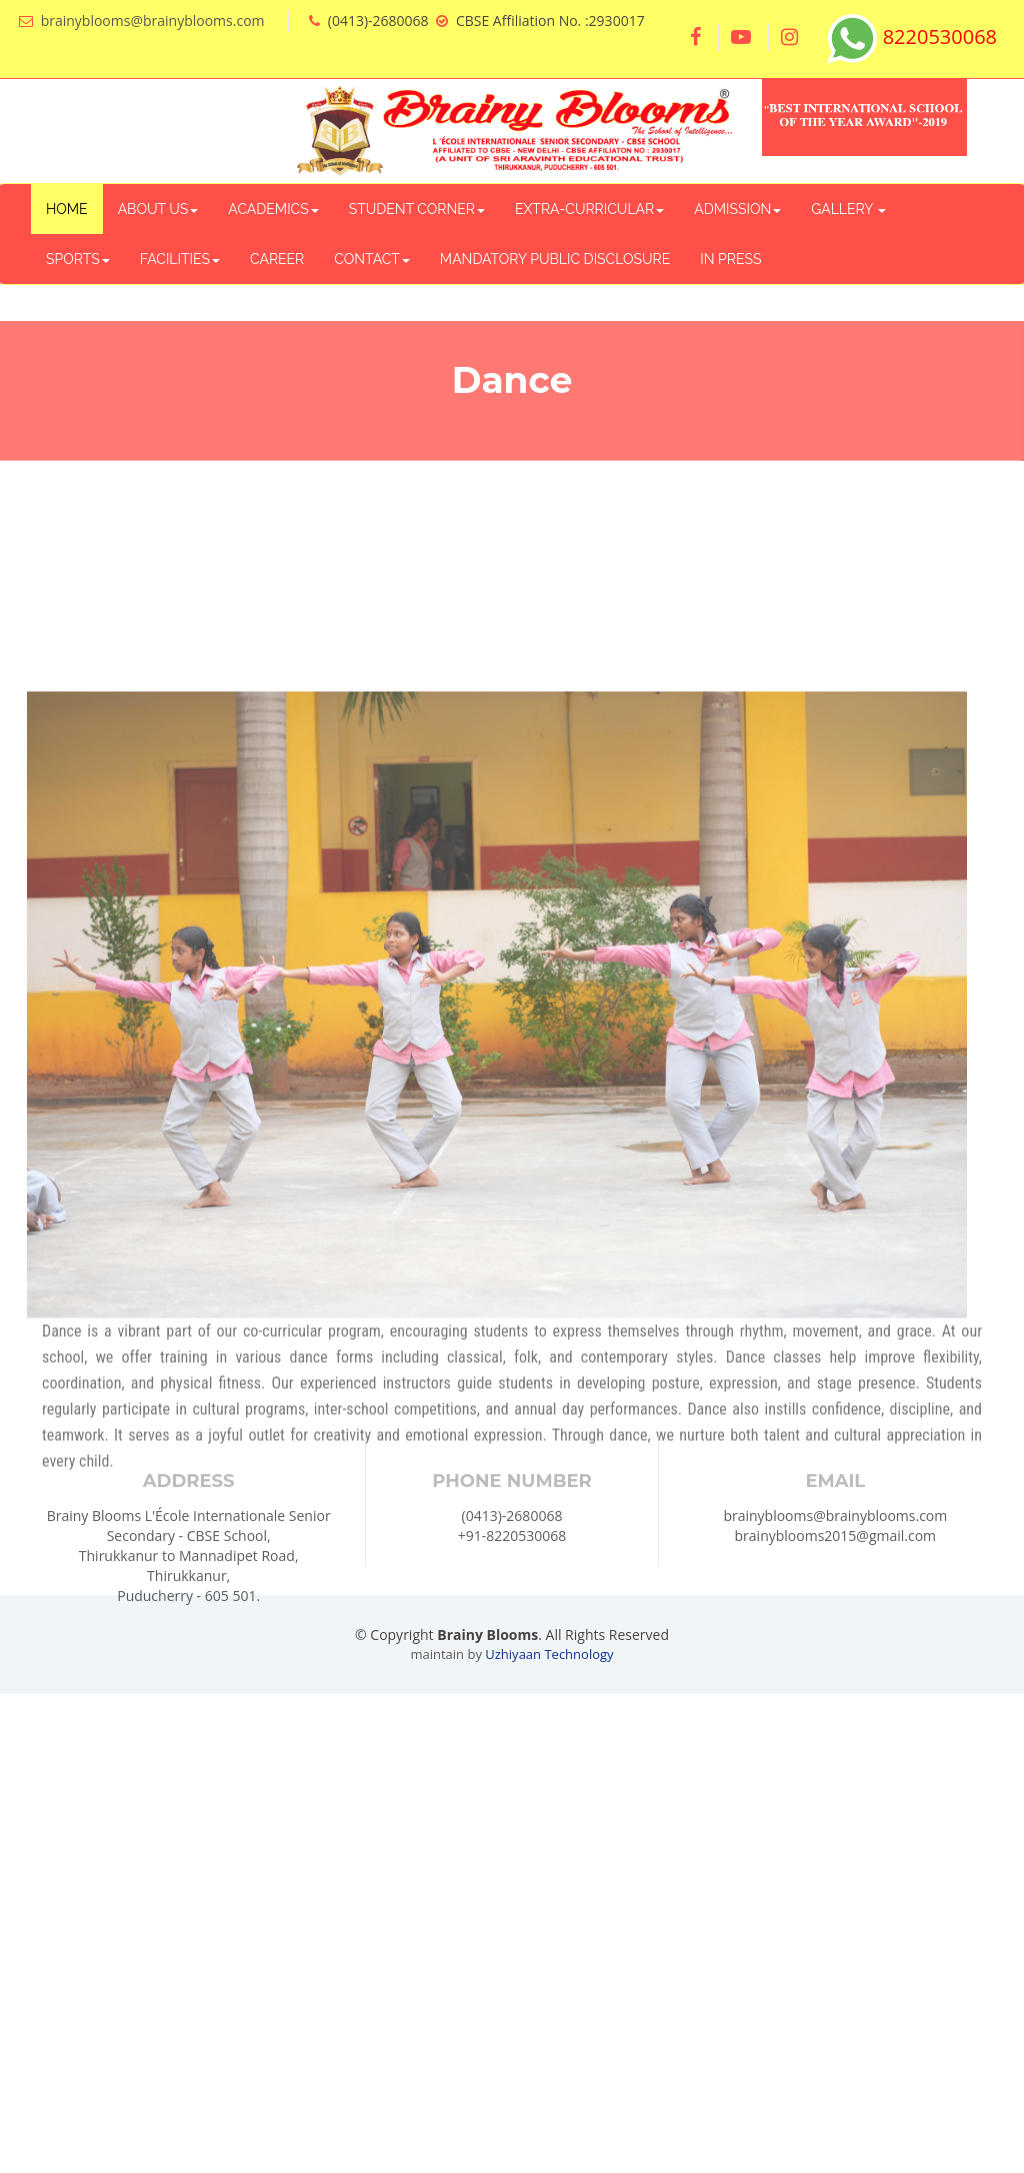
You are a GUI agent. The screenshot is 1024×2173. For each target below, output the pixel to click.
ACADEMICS (273, 209)
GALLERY (848, 209)
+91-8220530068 (512, 1598)
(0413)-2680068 (512, 1578)
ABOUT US (158, 209)
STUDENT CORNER (417, 209)
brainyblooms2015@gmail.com (836, 1598)
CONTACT (372, 259)
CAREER (277, 259)
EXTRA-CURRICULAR (589, 209)
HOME (67, 209)
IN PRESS (730, 259)
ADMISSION (737, 209)
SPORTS (78, 259)
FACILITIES (180, 259)
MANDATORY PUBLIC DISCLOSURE (555, 259)
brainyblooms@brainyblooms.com (153, 20)
